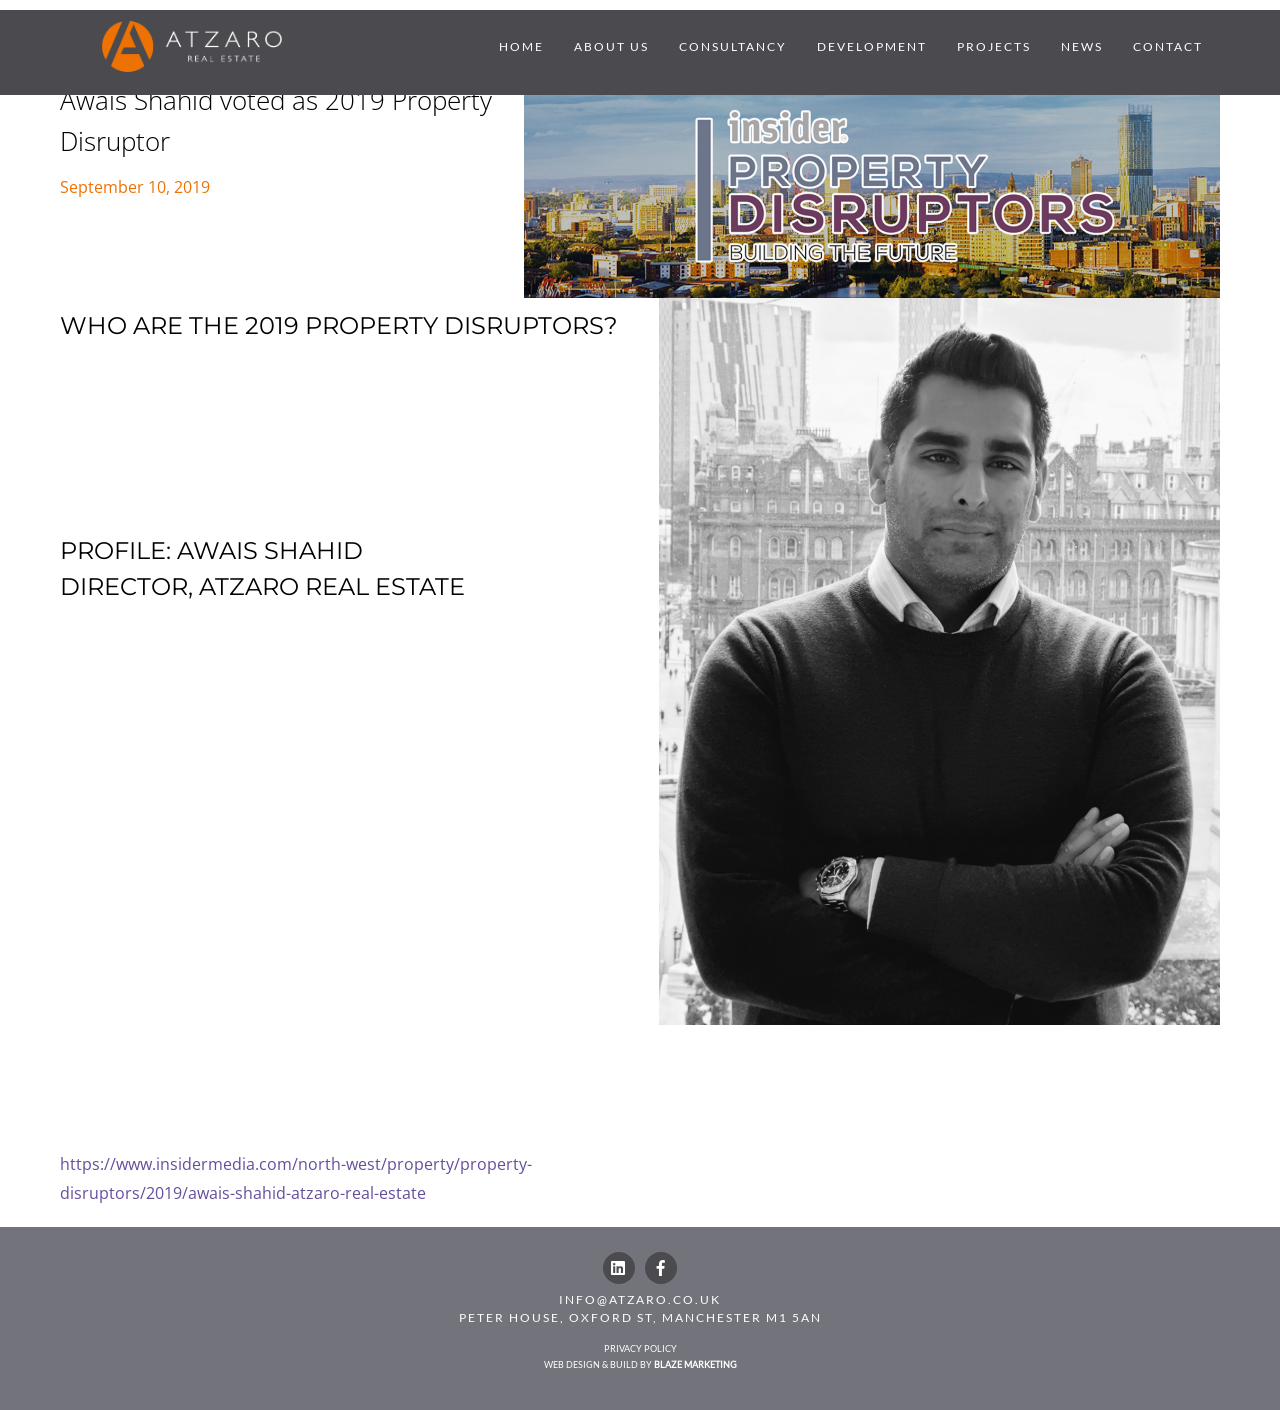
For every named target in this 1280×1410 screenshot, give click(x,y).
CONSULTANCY (733, 46)
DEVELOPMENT (872, 46)
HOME (521, 46)
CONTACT (1168, 46)
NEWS (1082, 46)
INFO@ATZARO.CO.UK (640, 1299)
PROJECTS (994, 46)
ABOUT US (611, 46)
